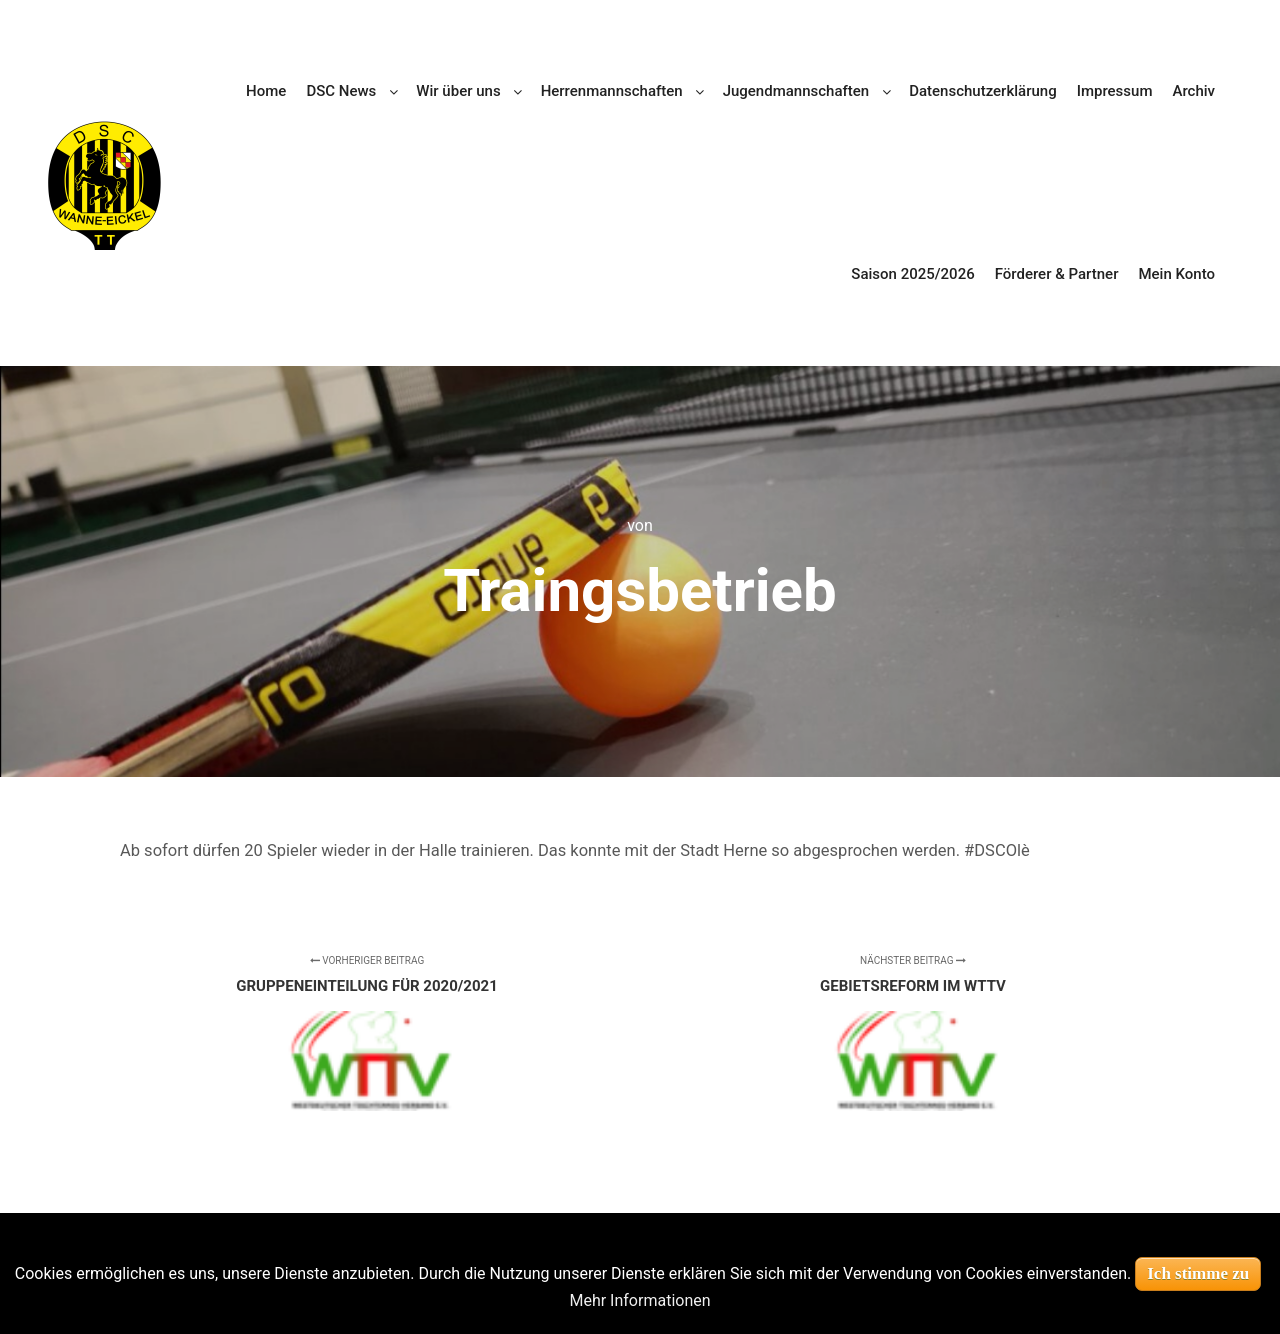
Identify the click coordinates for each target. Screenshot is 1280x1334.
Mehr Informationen (639, 1300)
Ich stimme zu (1198, 1273)
